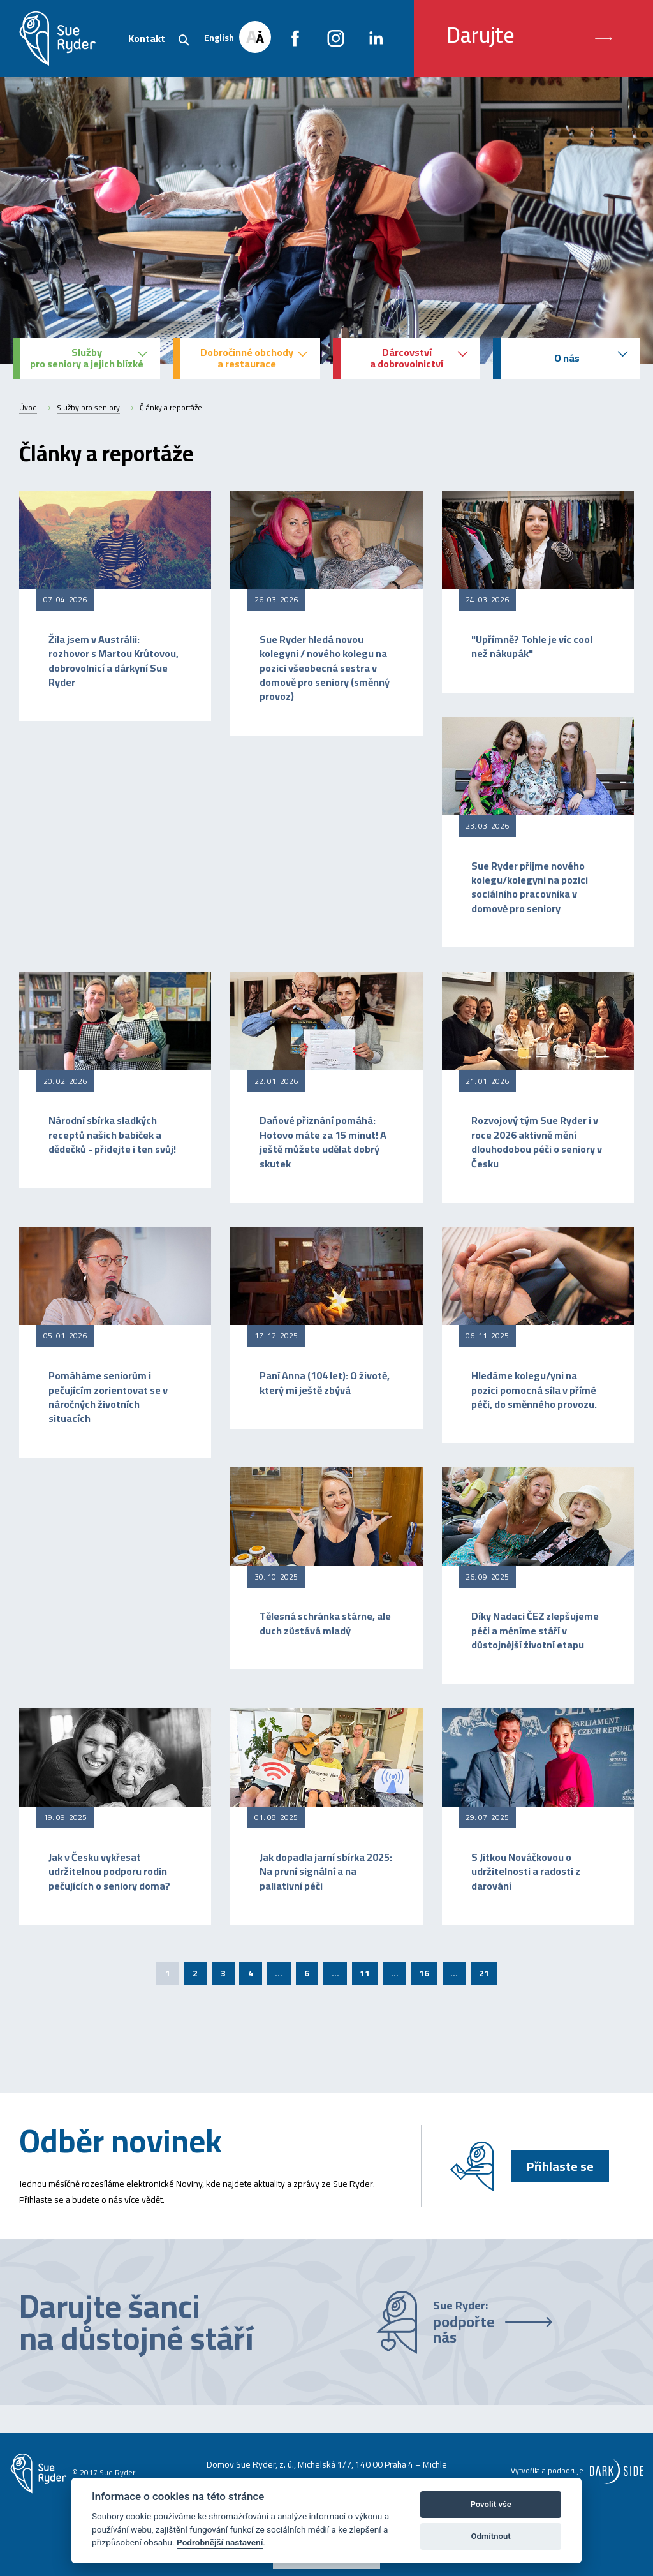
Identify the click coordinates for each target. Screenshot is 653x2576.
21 (484, 1973)
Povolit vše (490, 2504)
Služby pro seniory (88, 407)
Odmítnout (491, 2536)
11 (365, 1973)
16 (424, 1973)
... (278, 1973)
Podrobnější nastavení (220, 2542)
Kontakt (146, 38)
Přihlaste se (560, 2166)
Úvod (28, 407)
